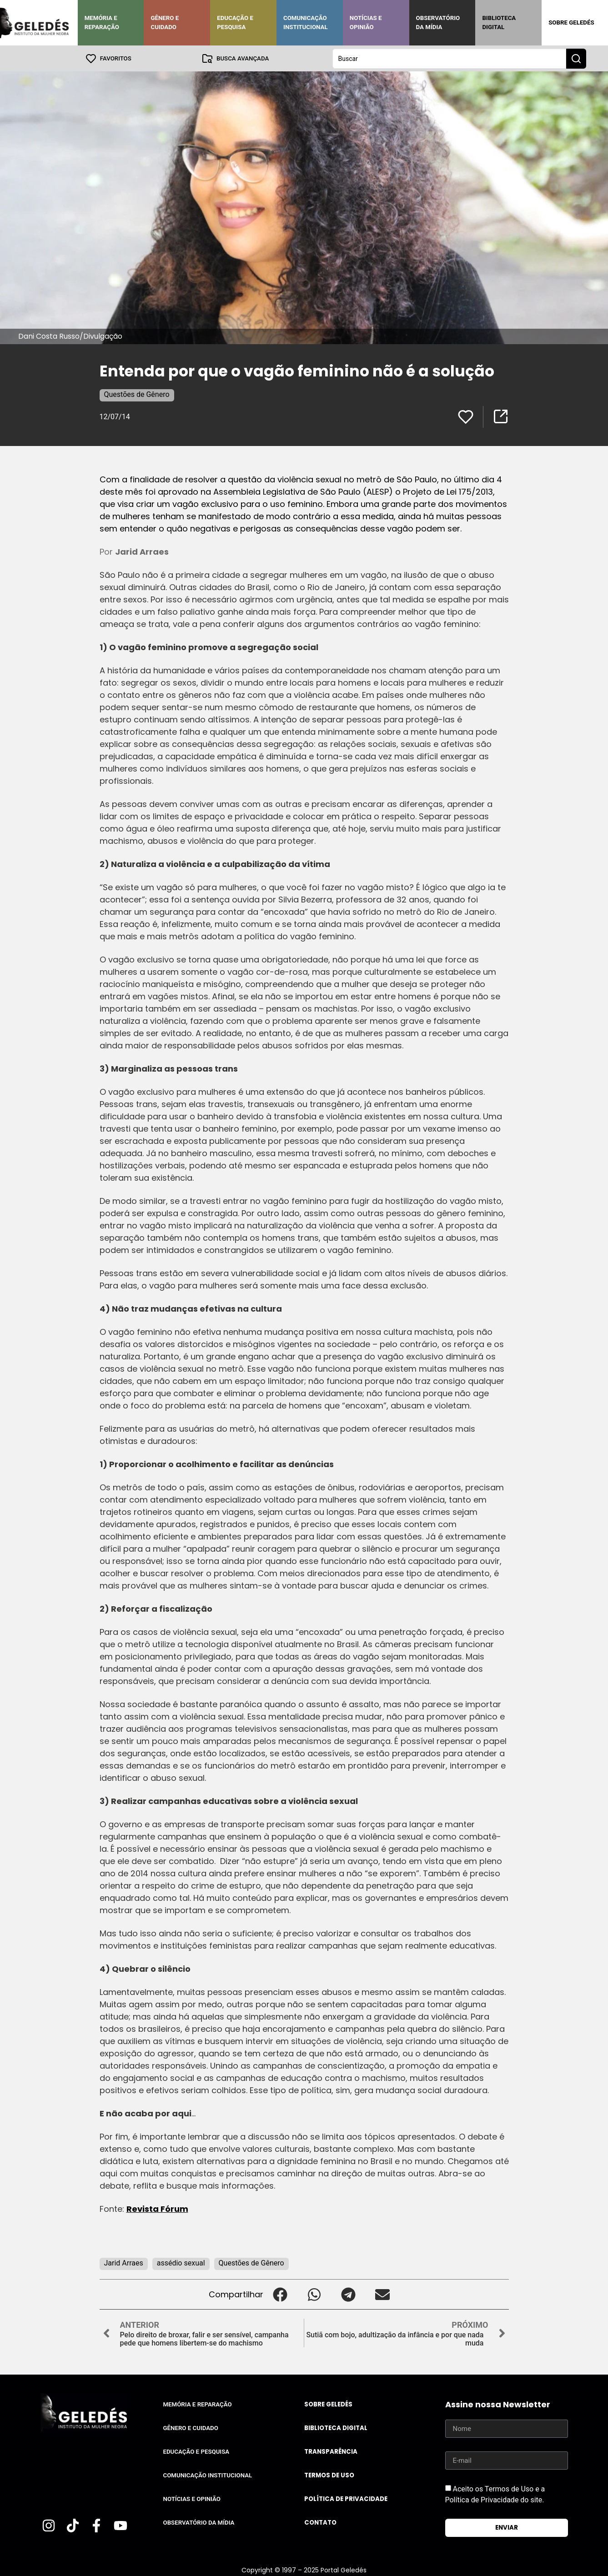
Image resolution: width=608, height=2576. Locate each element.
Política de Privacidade (345, 2498)
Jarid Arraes (123, 2262)
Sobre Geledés (571, 22)
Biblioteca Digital (499, 22)
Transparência (330, 2451)
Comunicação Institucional (305, 22)
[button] (280, 2294)
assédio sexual (181, 2262)
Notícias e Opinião (366, 22)
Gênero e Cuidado (165, 22)
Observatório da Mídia (438, 22)
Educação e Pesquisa (235, 22)
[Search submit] (576, 58)
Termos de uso (329, 2475)
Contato (320, 2522)
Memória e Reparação (102, 22)
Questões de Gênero (137, 394)
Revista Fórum (157, 2208)
